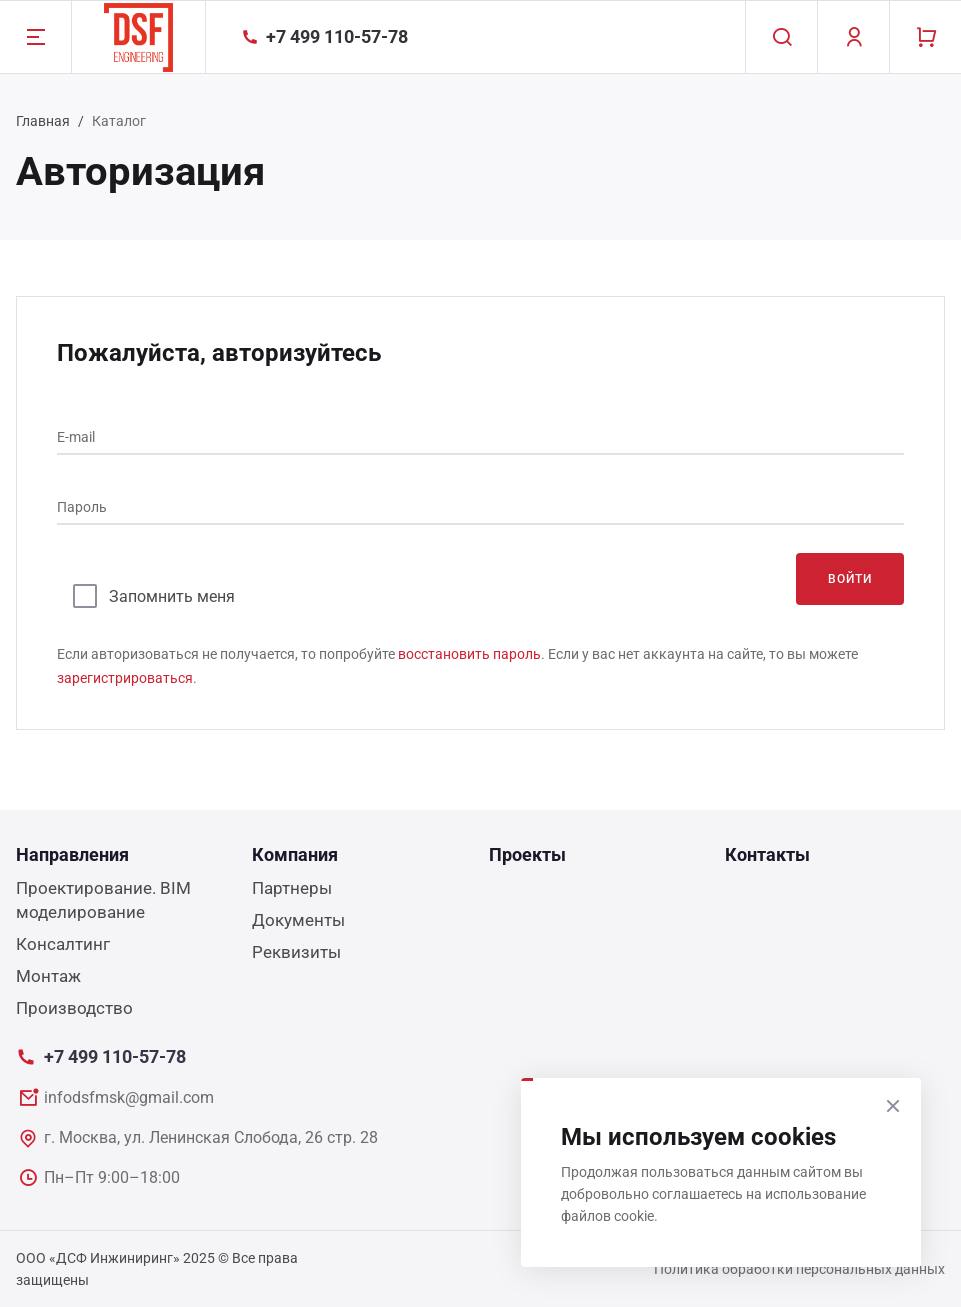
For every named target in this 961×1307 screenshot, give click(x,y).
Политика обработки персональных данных (799, 1269)
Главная (43, 121)
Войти (850, 579)
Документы (298, 920)
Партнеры (292, 888)
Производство (74, 1008)
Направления (72, 854)
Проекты (527, 854)
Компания (295, 854)
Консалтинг (63, 944)
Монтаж (48, 976)
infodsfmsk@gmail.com (129, 1097)
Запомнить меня (172, 596)
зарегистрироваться (125, 678)
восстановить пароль (469, 654)
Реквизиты (296, 952)
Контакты (767, 854)
